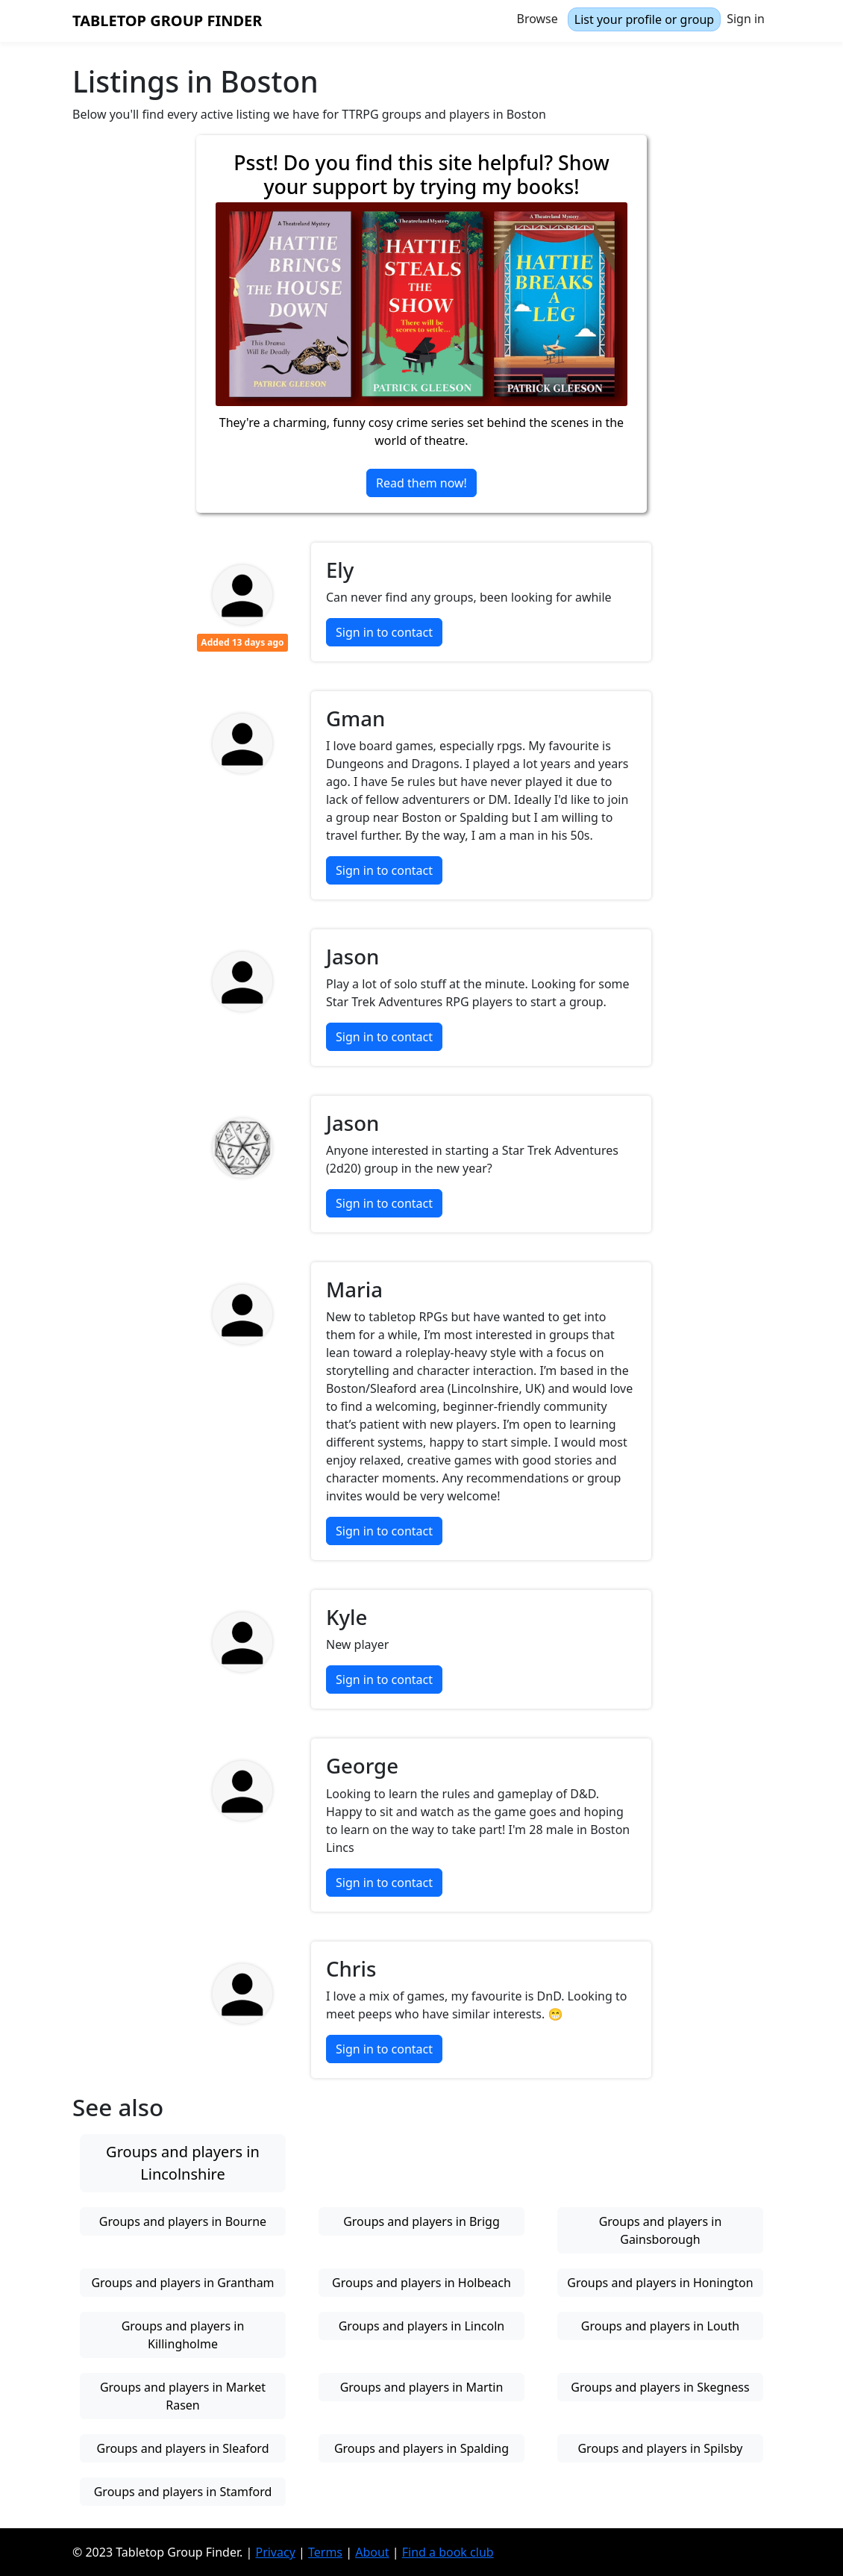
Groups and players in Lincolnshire (183, 2163)
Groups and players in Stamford (183, 2491)
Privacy (275, 2552)
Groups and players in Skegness (660, 2387)
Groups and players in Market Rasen (183, 2396)
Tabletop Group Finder (167, 20)
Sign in (746, 18)
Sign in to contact (384, 632)
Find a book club (448, 2552)
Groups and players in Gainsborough (660, 2230)
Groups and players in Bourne (182, 2221)
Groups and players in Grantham (182, 2282)
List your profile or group (644, 19)
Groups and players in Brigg (421, 2221)
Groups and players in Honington (660, 2282)
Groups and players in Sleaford (182, 2448)
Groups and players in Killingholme (183, 2335)
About (372, 2552)
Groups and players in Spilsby (659, 2448)
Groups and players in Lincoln (422, 2326)
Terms (325, 2552)
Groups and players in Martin (422, 2387)
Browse (537, 18)
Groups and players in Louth (660, 2326)
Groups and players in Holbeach (421, 2282)
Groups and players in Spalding (421, 2448)
